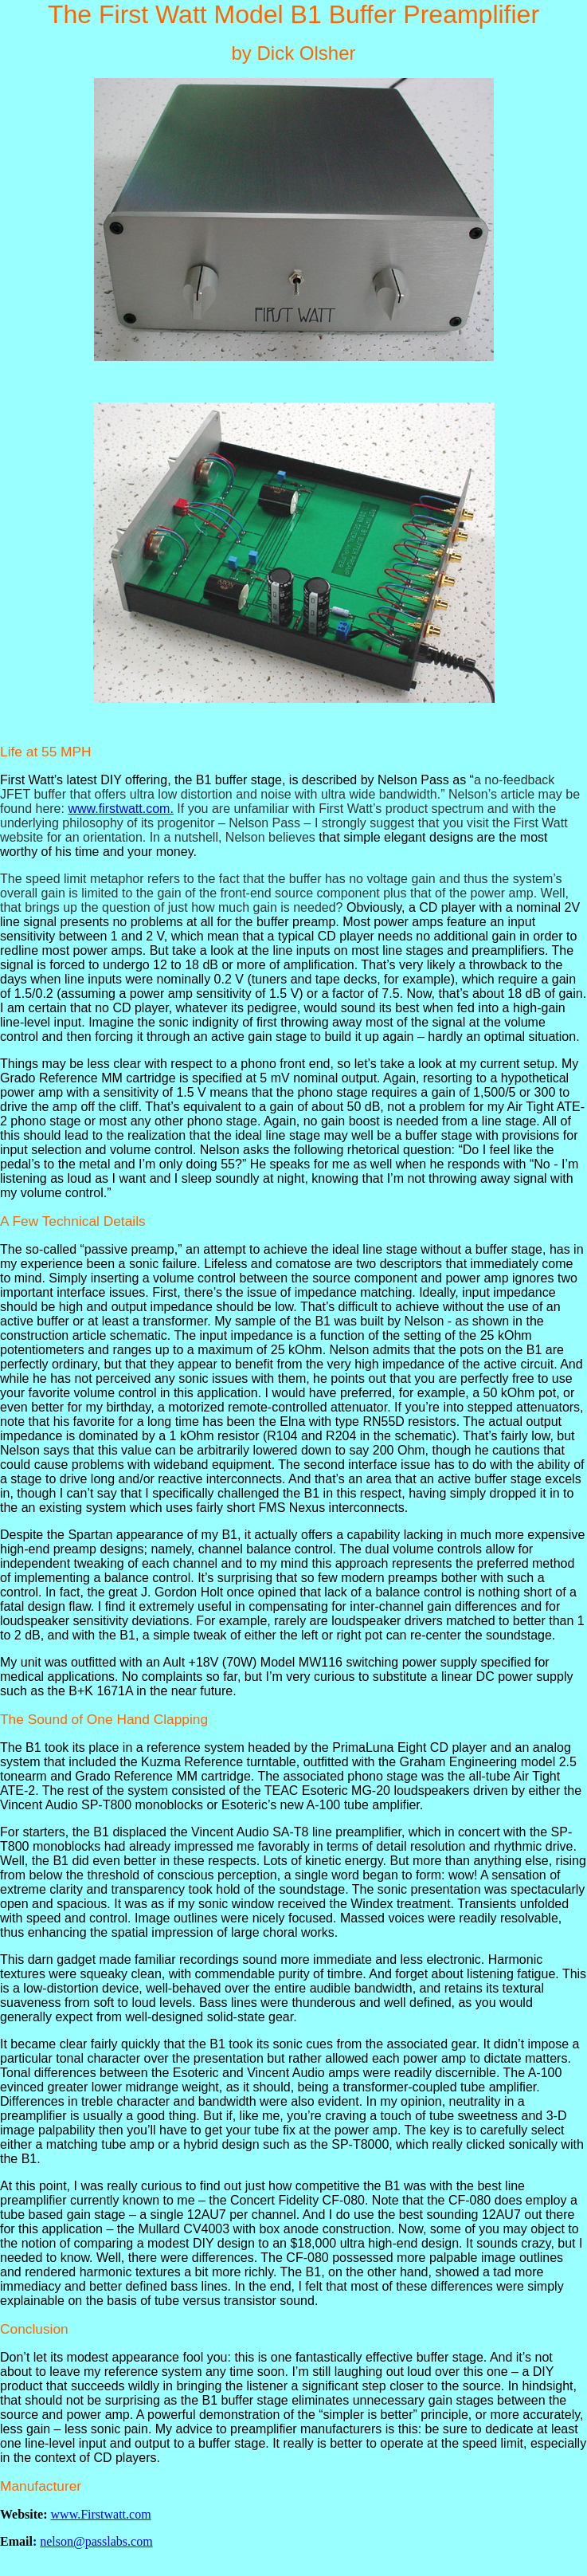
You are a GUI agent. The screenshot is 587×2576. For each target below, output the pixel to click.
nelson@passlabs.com (96, 2541)
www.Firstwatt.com (101, 2514)
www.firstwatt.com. (120, 808)
